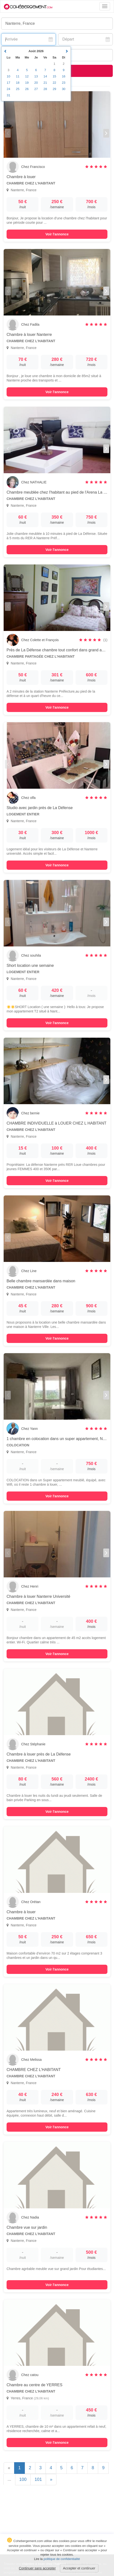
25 (17, 89)
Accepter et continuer (79, 2568)
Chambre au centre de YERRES (34, 2385)
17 (8, 82)
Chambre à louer (21, 177)
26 (26, 89)
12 (26, 76)
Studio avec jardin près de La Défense (40, 808)
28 (45, 89)
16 (63, 76)
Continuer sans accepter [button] (37, 2568)
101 (38, 2479)
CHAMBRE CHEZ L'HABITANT (34, 2070)
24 (8, 89)
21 (45, 82)
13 (36, 76)
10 (8, 76)
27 (36, 89)
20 (36, 82)
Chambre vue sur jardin (27, 2227)
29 (54, 89)
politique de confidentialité (62, 2559)
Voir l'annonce (57, 234)
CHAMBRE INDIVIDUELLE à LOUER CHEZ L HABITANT (56, 1123)
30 (63, 89)
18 (17, 82)
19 (26, 82)
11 (17, 76)
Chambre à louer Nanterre (29, 334)
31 (8, 95)
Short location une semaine (30, 965)
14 (45, 76)
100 (23, 2479)
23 (63, 82)
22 (54, 82)
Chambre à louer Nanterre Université (38, 1596)
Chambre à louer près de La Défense (39, 1754)
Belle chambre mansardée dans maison (41, 1281)
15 (54, 76)
